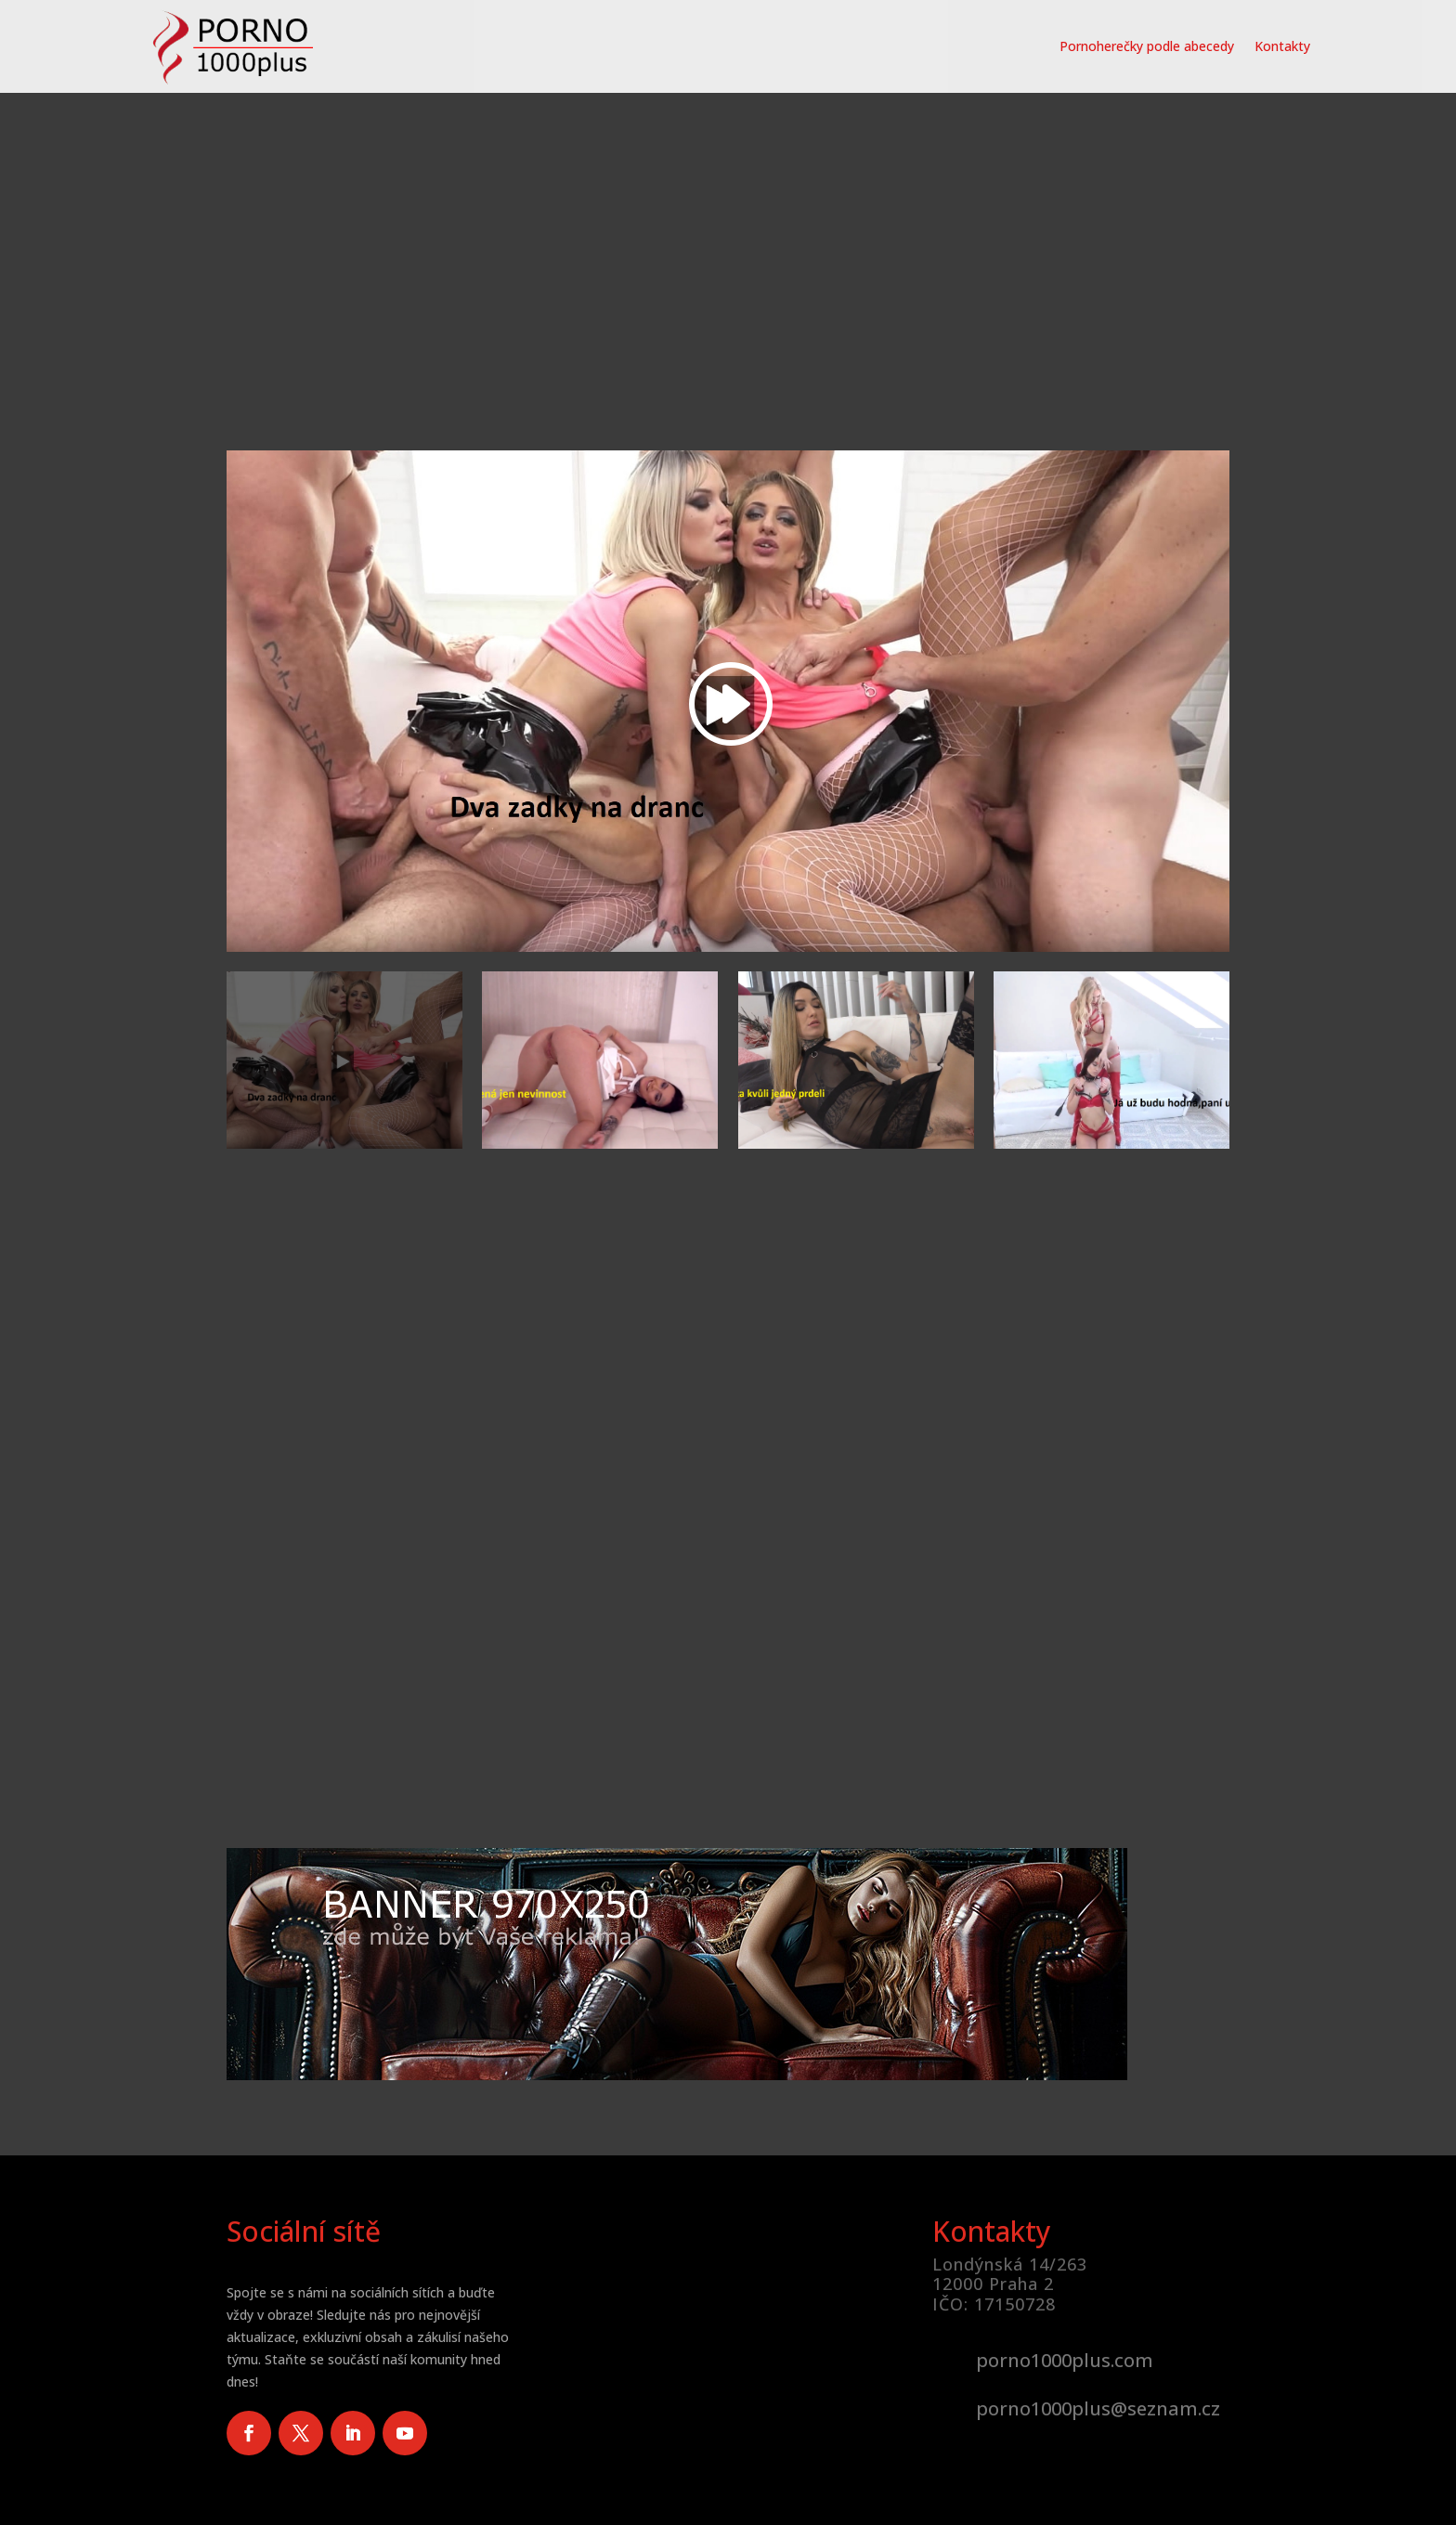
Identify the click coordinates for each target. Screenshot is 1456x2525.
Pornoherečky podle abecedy (1147, 46)
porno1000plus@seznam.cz (1098, 2408)
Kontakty (1282, 46)
